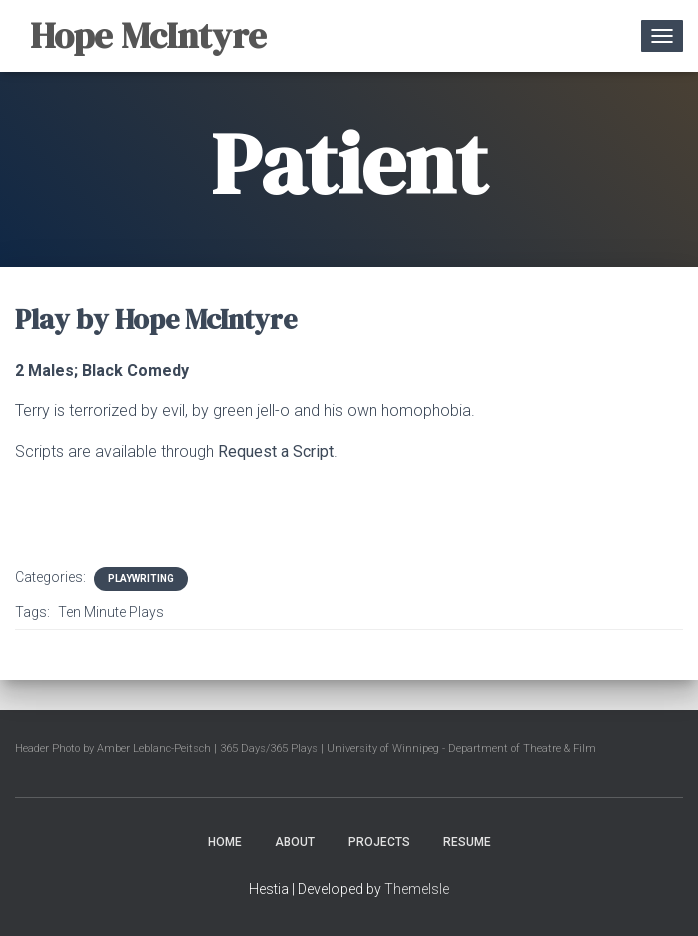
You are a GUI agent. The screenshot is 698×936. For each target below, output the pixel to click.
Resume (467, 842)
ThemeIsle (416, 889)
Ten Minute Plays (111, 612)
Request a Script (276, 451)
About (295, 842)
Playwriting (141, 578)
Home (225, 842)
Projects (379, 842)
